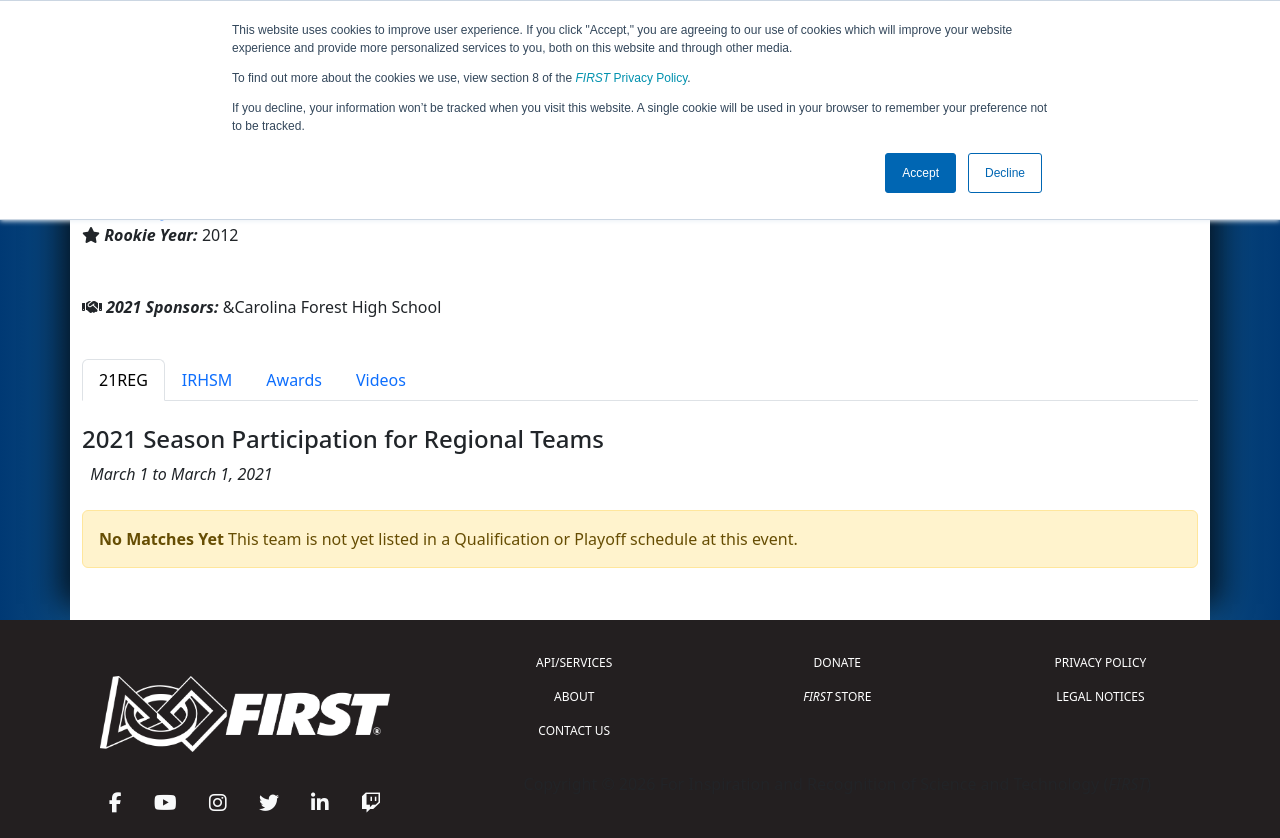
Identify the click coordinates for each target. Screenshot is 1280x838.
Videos (381, 380)
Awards (294, 380)
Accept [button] (920, 173)
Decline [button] (1005, 173)
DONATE (837, 662)
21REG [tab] (123, 380)
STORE (837, 696)
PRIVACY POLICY (1100, 662)
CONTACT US (574, 730)
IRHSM (207, 380)
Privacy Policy (632, 78)
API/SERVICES (574, 662)
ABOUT (574, 696)
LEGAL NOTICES (1100, 696)
